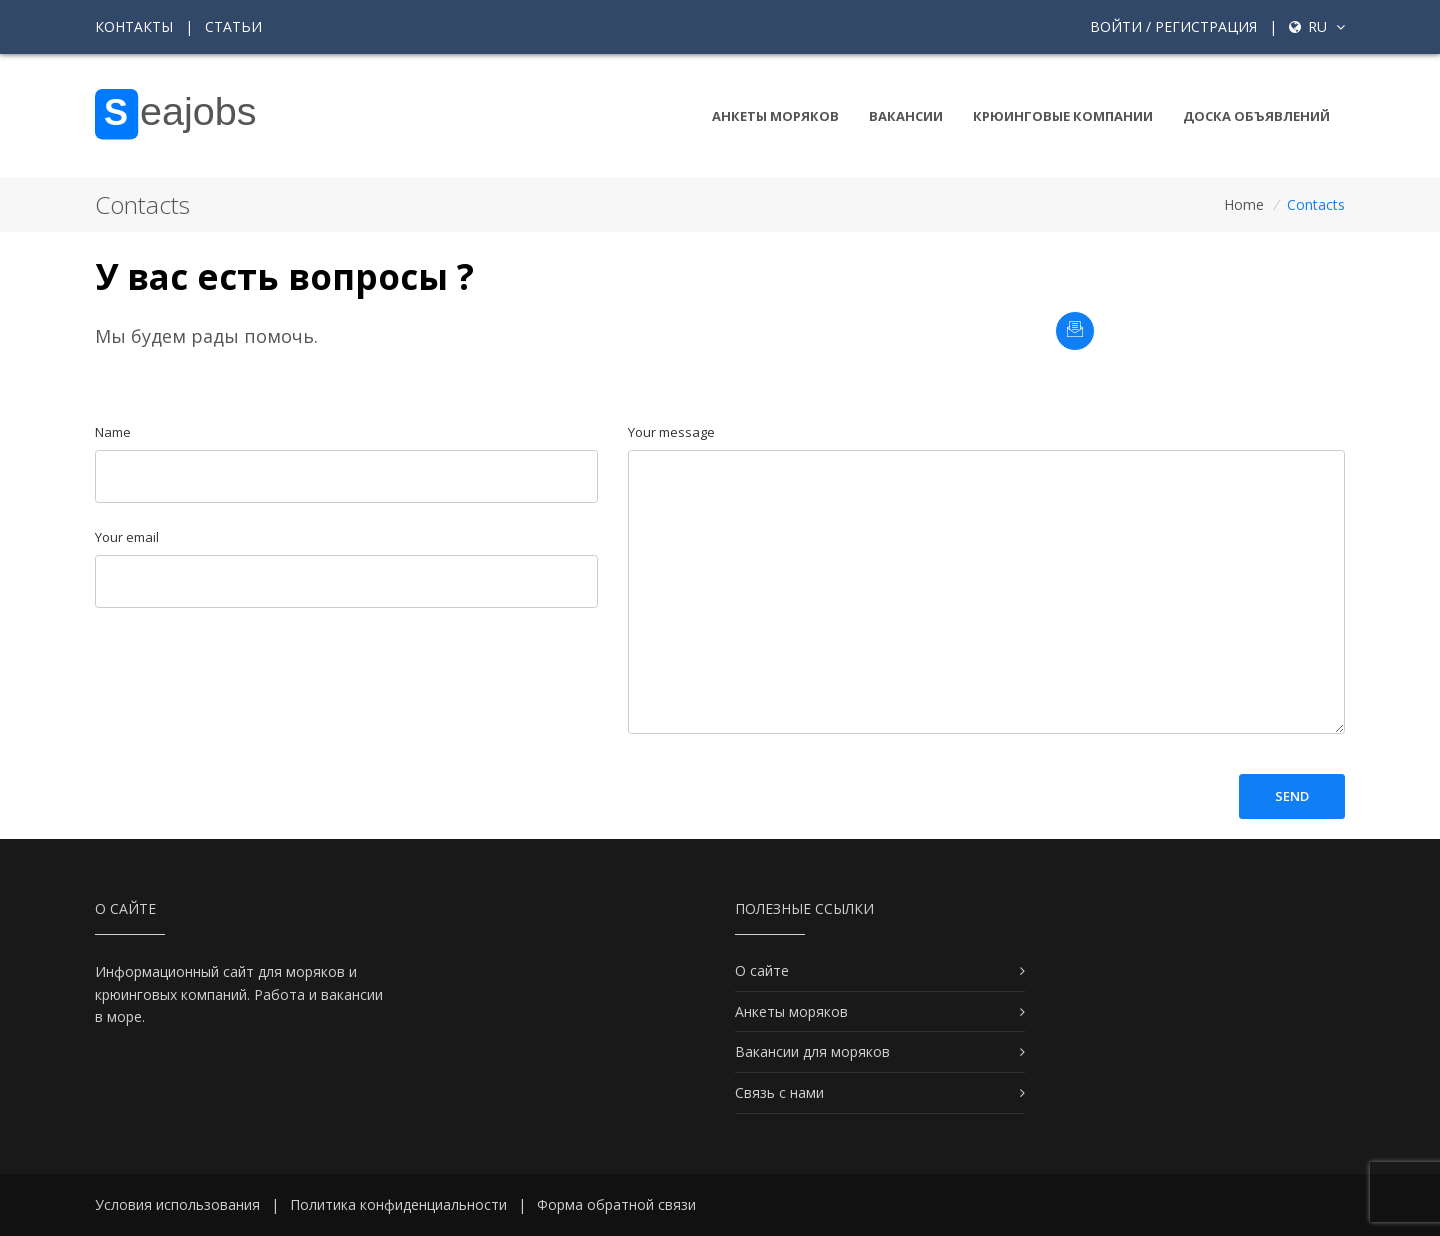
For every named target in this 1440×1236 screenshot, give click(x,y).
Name (113, 432)
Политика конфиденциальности (398, 1204)
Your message (671, 432)
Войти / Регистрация (1173, 26)
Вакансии (906, 116)
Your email (127, 537)
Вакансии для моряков (812, 1051)
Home (1244, 204)
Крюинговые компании (1063, 116)
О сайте (762, 970)
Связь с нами (779, 1092)
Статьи (233, 26)
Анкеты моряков (775, 116)
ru (1317, 26)
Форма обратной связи (616, 1204)
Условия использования (177, 1204)
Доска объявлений (1256, 116)
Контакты (134, 26)
